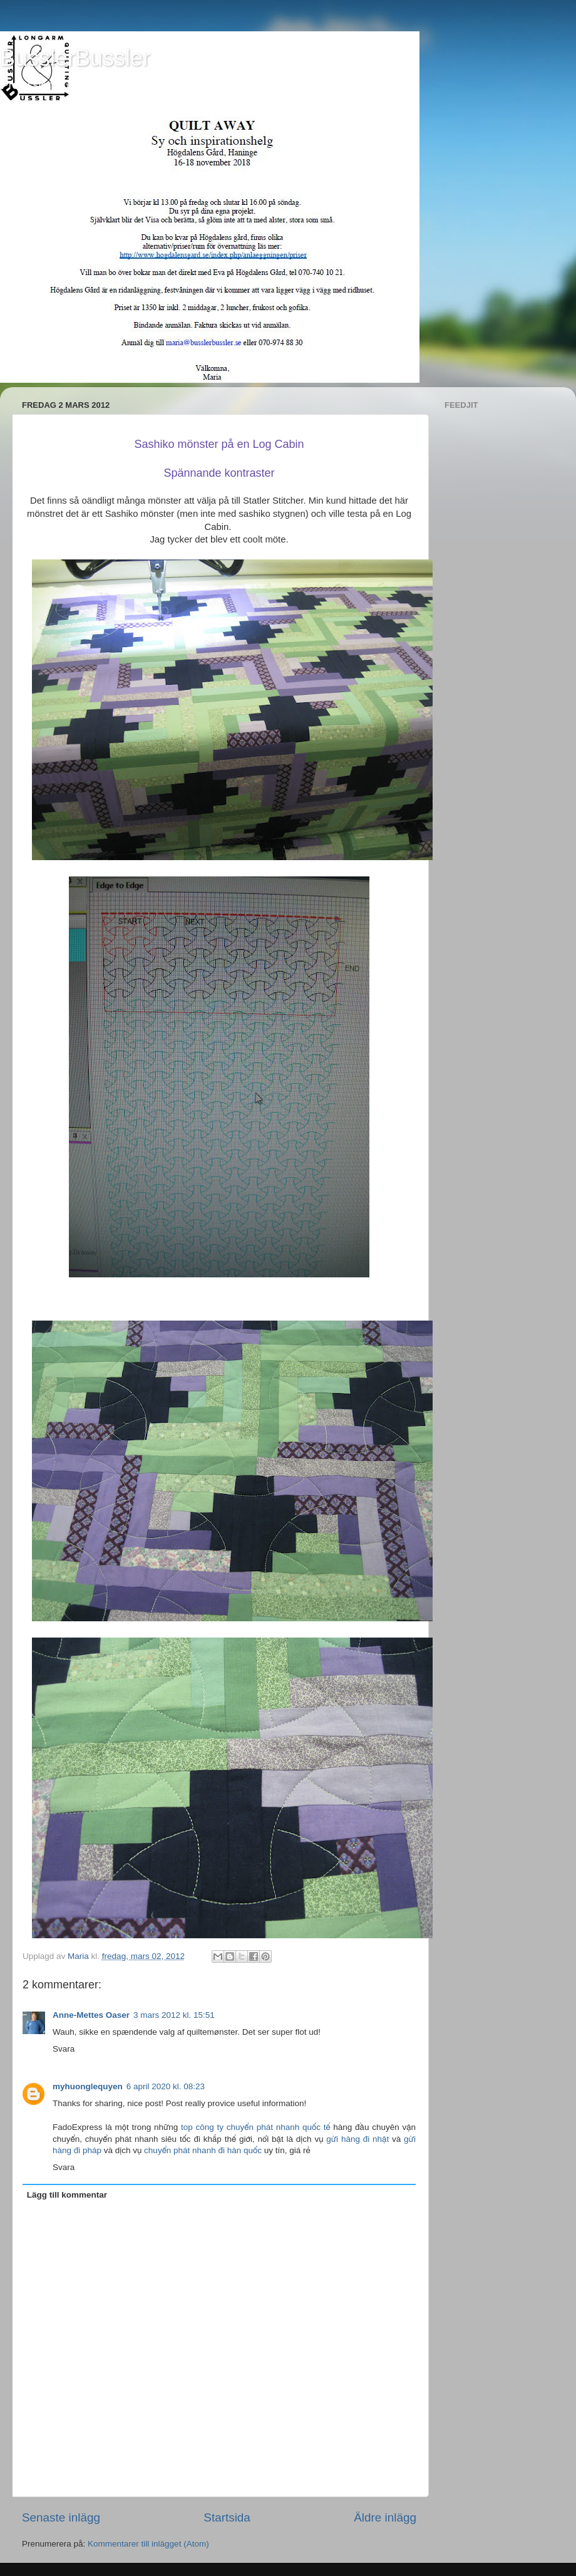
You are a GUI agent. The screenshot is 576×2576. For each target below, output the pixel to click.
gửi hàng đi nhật (357, 2139)
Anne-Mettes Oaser (91, 2015)
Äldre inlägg (385, 2517)
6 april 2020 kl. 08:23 (165, 2086)
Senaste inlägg (61, 2517)
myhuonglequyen (88, 2086)
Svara (64, 2049)
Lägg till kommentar (67, 2194)
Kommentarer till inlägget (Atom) (148, 2543)
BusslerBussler (75, 58)
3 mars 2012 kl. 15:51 (174, 2015)
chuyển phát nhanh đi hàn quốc (203, 2150)
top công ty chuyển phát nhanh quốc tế (256, 2127)
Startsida (226, 2517)
